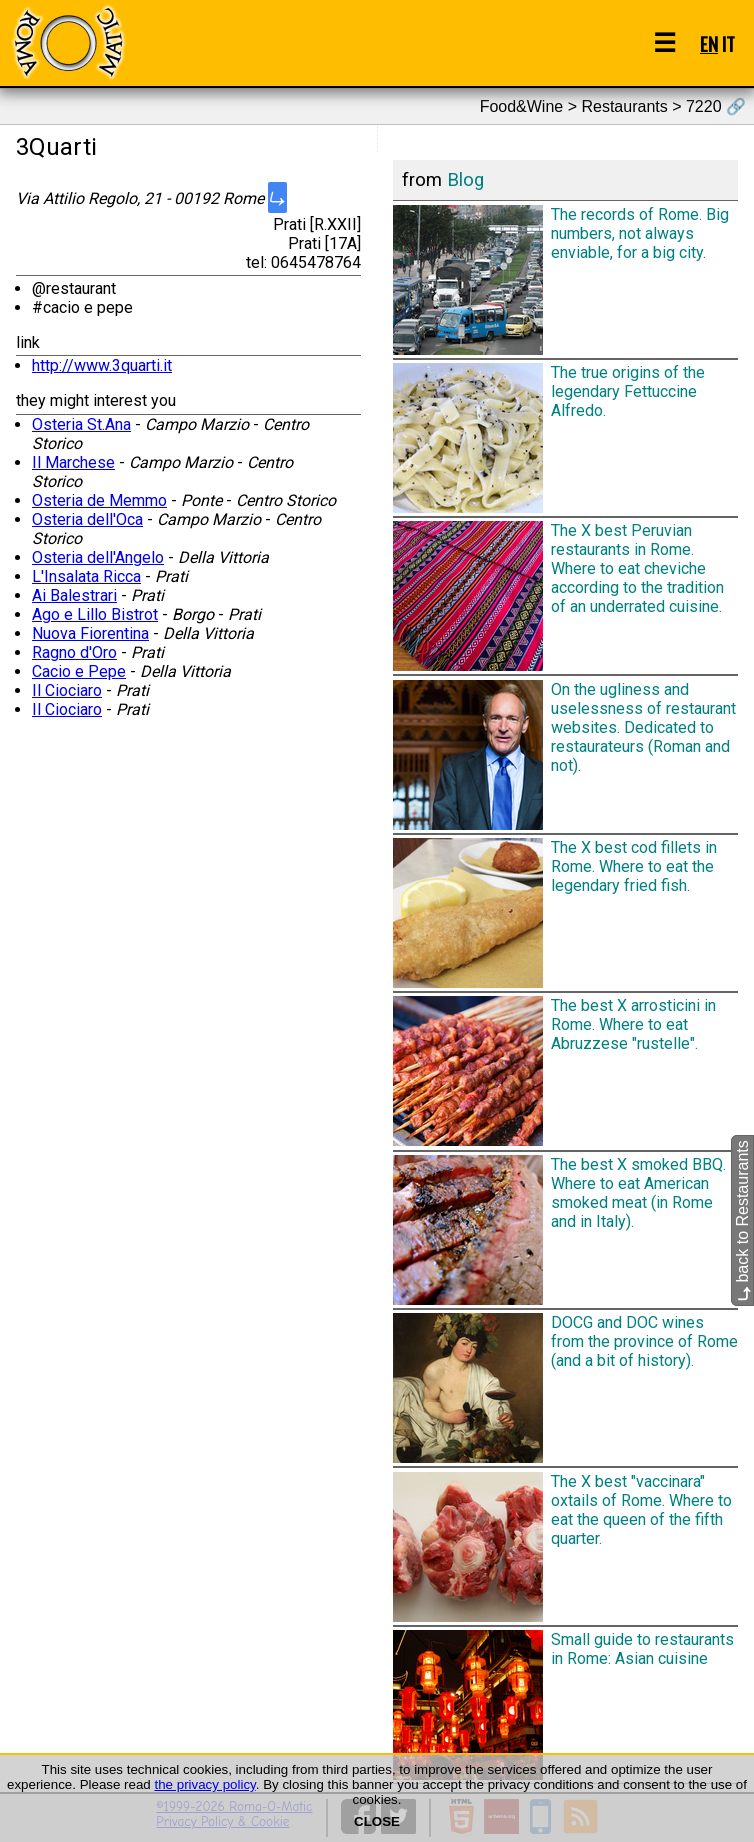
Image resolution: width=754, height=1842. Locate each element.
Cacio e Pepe (79, 671)
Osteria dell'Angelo (98, 557)
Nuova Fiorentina (90, 633)
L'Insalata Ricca (86, 576)
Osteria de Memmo (99, 500)
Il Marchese (73, 462)
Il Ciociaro (67, 690)
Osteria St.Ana (81, 424)
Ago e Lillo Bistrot (95, 614)
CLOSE (377, 1821)
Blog (465, 180)
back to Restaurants (742, 1221)
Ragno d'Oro (74, 652)
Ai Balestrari (74, 595)
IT (728, 43)
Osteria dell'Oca (87, 519)
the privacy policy (204, 1784)
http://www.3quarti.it (102, 365)
